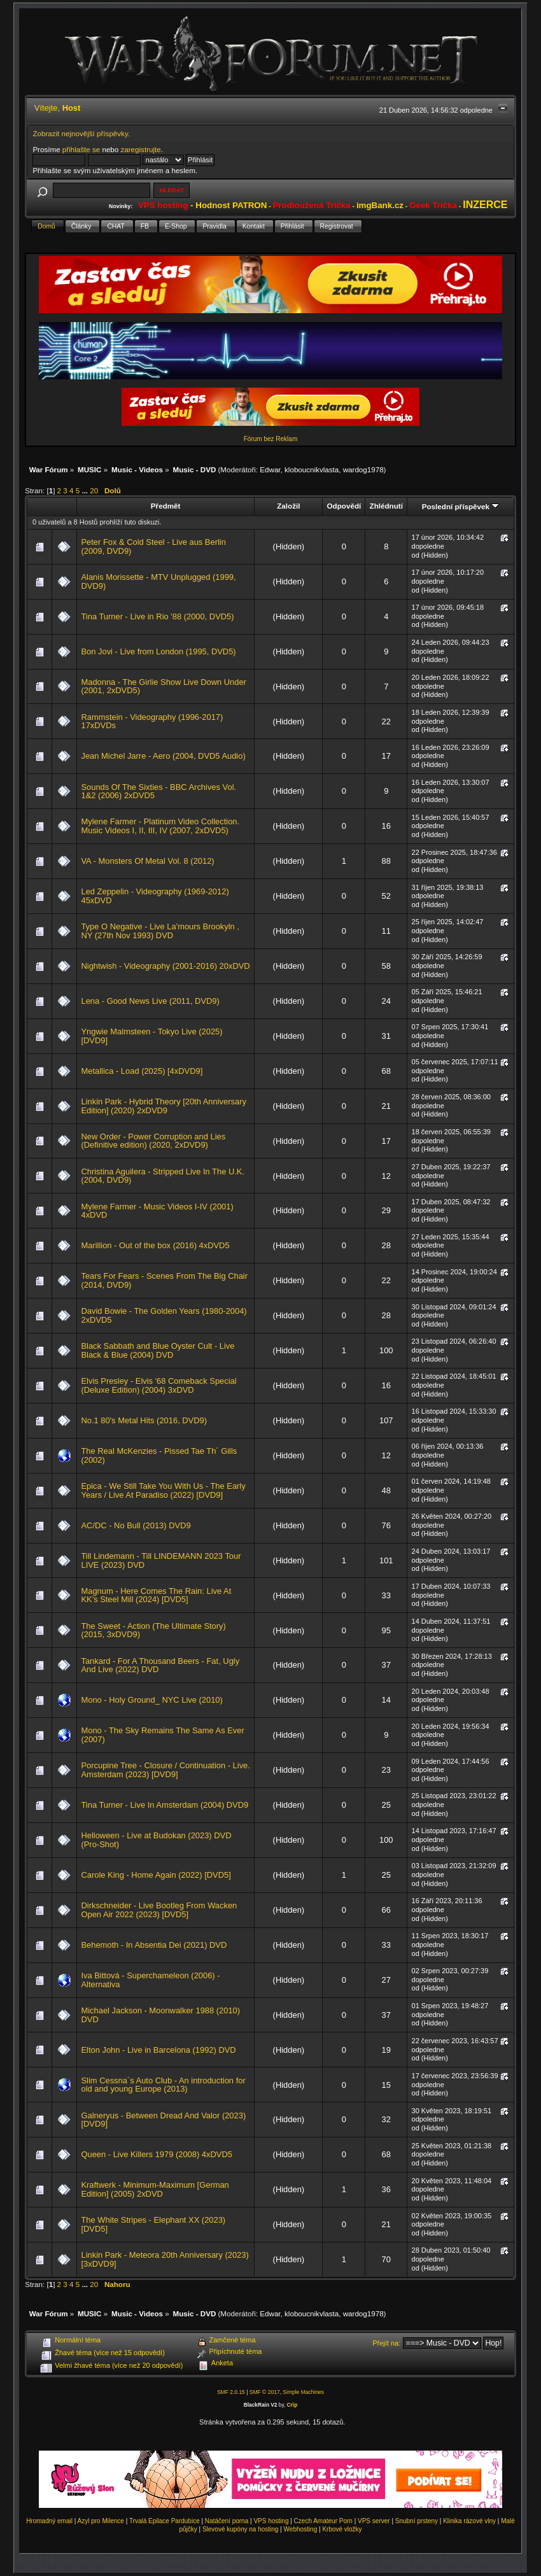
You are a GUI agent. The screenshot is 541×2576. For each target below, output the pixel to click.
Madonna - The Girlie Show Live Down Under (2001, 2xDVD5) (163, 686)
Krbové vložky (342, 2529)
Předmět (166, 506)
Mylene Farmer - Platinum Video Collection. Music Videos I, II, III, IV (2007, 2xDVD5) (160, 826)
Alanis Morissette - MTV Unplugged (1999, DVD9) (158, 581)
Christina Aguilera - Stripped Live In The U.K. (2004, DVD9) (162, 1176)
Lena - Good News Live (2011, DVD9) (150, 1001)
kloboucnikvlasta (312, 469)
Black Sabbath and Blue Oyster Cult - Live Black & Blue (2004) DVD (157, 1350)
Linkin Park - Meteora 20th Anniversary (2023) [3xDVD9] (164, 2259)
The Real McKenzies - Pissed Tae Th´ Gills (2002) (159, 1455)
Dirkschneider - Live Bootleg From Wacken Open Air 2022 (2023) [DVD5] (159, 1910)
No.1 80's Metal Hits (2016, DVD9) (144, 1420)
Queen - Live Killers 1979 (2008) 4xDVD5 (156, 2154)
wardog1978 (363, 469)
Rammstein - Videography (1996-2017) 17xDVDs (152, 721)
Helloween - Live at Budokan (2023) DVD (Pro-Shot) (156, 1840)
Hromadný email (49, 2520)
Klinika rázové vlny (469, 2520)
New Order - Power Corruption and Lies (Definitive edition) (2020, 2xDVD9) (153, 1141)
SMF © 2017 (264, 2392)
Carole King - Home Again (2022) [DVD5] (155, 1875)
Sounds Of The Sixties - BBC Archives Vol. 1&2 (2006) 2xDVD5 (158, 791)
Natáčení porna (226, 2520)
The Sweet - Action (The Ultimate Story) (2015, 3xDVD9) (153, 1630)
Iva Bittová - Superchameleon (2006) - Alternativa (150, 1980)
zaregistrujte (140, 149)
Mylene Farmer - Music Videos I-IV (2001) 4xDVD (157, 1211)
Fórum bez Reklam (270, 438)
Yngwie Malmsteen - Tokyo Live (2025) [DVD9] (151, 1036)
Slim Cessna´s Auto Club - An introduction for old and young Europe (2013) (163, 2085)
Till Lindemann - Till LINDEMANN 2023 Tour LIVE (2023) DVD (161, 1560)
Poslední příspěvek (460, 506)
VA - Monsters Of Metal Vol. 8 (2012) (147, 861)
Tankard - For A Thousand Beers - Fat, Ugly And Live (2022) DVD (160, 1665)
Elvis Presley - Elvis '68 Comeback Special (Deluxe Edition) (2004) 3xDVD (158, 1385)
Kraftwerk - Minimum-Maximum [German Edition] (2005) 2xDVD (154, 2189)
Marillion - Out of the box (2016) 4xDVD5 (155, 1245)
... (85, 490)
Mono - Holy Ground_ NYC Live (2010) (151, 1700)
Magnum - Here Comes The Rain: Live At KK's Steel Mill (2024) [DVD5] (156, 1595)
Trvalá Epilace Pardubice (164, 2520)
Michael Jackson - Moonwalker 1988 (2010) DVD (160, 2015)
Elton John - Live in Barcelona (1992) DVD (158, 2050)
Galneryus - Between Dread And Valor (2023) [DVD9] (163, 2120)
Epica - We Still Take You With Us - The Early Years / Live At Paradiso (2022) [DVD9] (163, 1490)
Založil (288, 506)
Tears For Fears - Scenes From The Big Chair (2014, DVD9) (164, 1280)
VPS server (374, 2520)
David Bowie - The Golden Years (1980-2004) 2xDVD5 (163, 1315)
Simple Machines (303, 2392)
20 (94, 490)
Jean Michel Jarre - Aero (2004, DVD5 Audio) (163, 756)
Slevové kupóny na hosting (240, 2529)
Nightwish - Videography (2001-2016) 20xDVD (165, 966)
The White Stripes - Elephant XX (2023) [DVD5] (153, 2224)
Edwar (270, 469)
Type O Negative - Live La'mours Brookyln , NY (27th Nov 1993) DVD (160, 931)
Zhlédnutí (386, 506)
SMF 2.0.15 (231, 2392)
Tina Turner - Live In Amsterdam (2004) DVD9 (164, 1805)
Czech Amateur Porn (323, 2520)
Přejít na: (386, 2343)
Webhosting (301, 2529)
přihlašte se (81, 149)
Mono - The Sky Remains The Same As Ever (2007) (162, 1735)
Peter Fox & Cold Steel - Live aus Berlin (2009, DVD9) (153, 546)
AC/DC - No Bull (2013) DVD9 (135, 1525)
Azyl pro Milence (101, 2520)
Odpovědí (344, 506)
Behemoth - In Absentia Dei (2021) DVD (154, 1945)
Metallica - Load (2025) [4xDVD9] (141, 1071)
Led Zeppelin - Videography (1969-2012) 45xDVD (154, 896)
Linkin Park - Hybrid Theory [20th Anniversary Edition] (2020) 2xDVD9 (163, 1106)
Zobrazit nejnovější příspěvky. (81, 133)
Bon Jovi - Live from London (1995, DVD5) (158, 651)
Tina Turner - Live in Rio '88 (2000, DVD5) (157, 616)
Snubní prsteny (416, 2520)
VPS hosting (270, 2520)
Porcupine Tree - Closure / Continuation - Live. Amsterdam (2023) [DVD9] (165, 1770)
